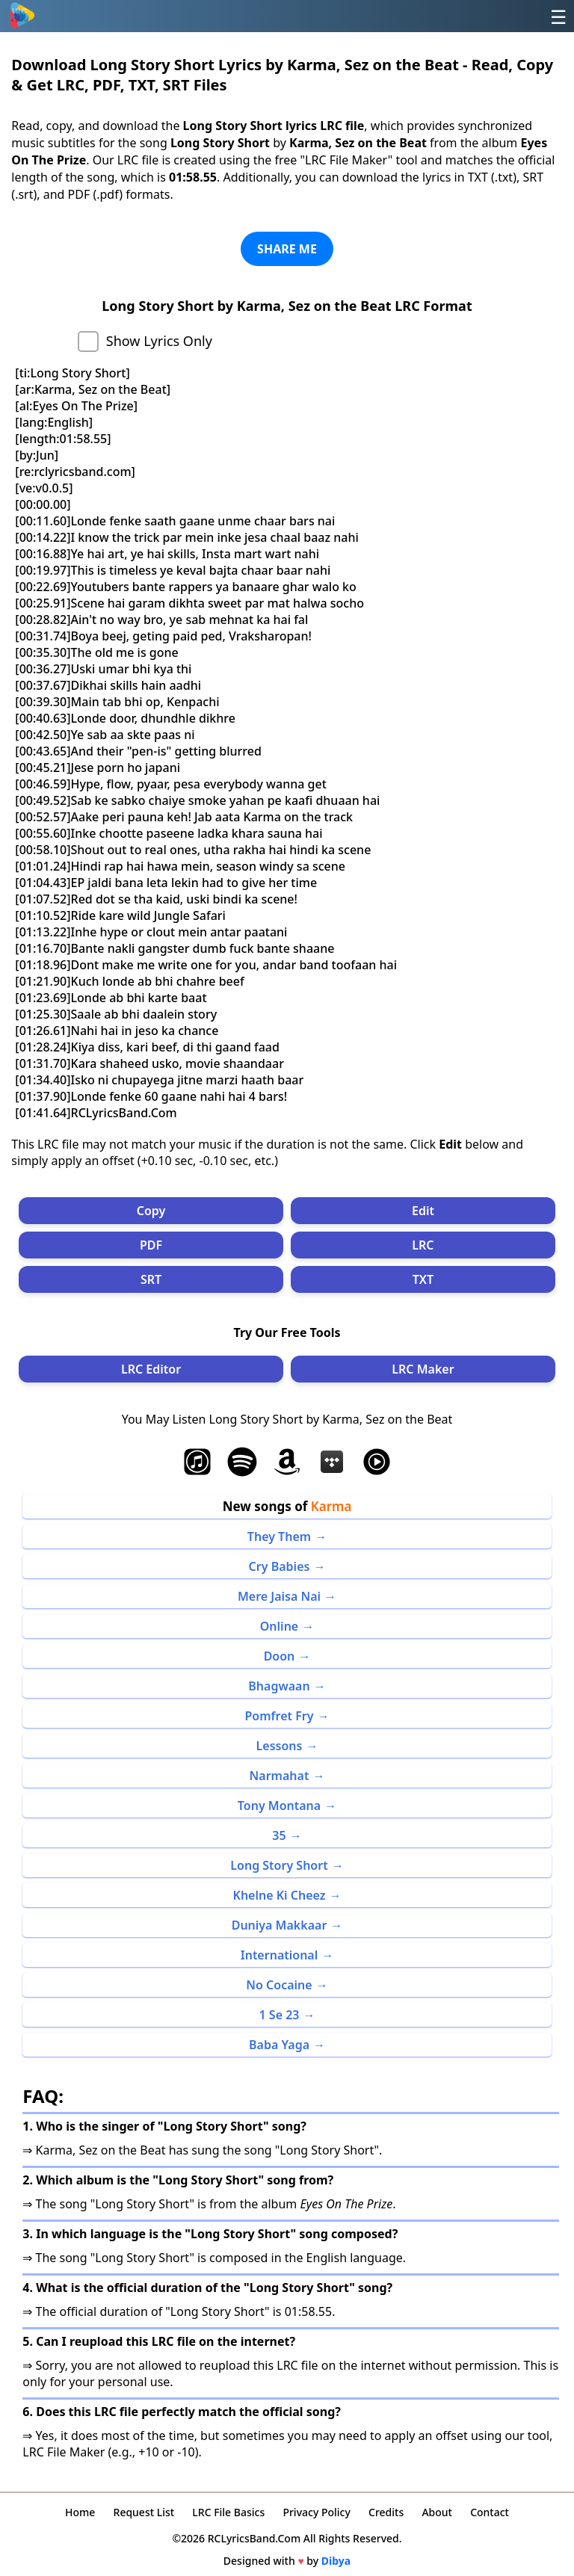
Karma (331, 1506)
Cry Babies (279, 1566)
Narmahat (279, 1775)
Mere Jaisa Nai (279, 1596)
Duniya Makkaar (279, 1925)
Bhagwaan (278, 1686)
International (279, 1955)
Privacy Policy (316, 2512)
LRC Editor (151, 1369)
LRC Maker (423, 1369)
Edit (423, 1210)
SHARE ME (287, 249)
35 (279, 1835)
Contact (489, 2512)
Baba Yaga (279, 2044)
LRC (422, 1245)
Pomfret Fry (279, 1716)
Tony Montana (279, 1805)
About (437, 2512)
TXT (423, 1279)
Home (80, 2512)
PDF (151, 1245)
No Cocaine (279, 1985)
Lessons (279, 1746)
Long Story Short (278, 1865)
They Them (279, 1536)
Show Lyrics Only (159, 341)
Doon (279, 1656)
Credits (386, 2512)
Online (279, 1626)
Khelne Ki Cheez (279, 1895)
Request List (144, 2512)
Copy (151, 1210)
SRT (151, 1279)
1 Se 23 (279, 2015)
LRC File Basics (228, 2512)
